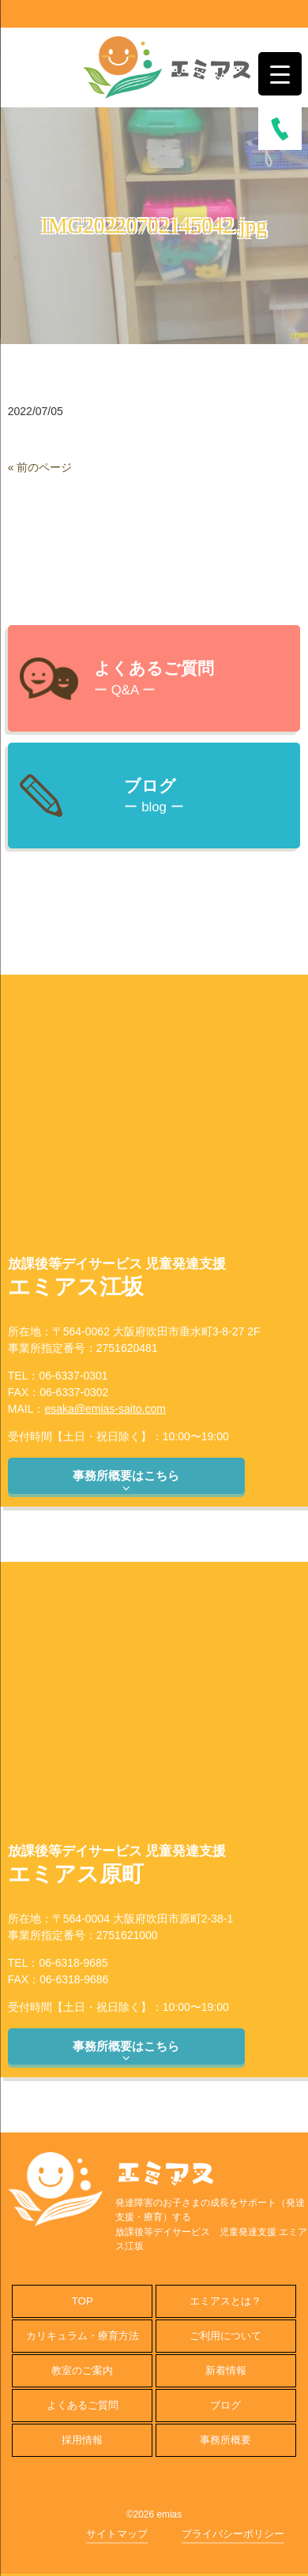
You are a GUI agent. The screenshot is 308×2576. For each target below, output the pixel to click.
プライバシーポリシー (233, 2534)
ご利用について (225, 2336)
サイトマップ (117, 2534)
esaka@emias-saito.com (105, 1408)
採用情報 (82, 2440)
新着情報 (225, 2370)
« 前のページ (40, 467)
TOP (82, 2301)
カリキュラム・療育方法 (82, 2336)
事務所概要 (225, 2440)
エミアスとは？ (225, 2301)
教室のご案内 (82, 2370)
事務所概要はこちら (126, 1481)
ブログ (225, 2405)
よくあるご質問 (82, 2405)
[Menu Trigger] (280, 73)
